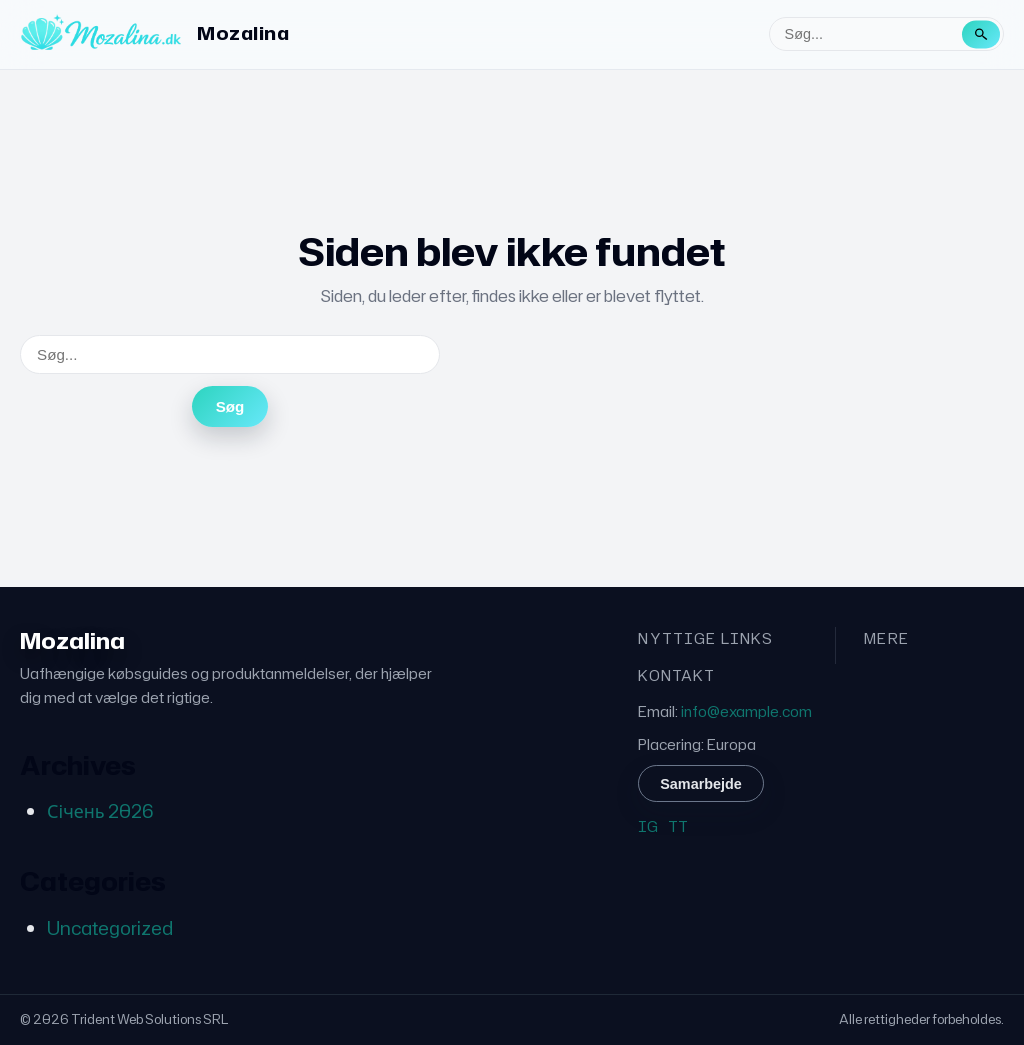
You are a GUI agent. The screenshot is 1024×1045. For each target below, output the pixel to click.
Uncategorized (110, 928)
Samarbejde (701, 784)
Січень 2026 (100, 811)
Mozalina (243, 33)
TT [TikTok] (678, 826)
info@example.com (746, 711)
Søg (230, 406)
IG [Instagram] (648, 826)
